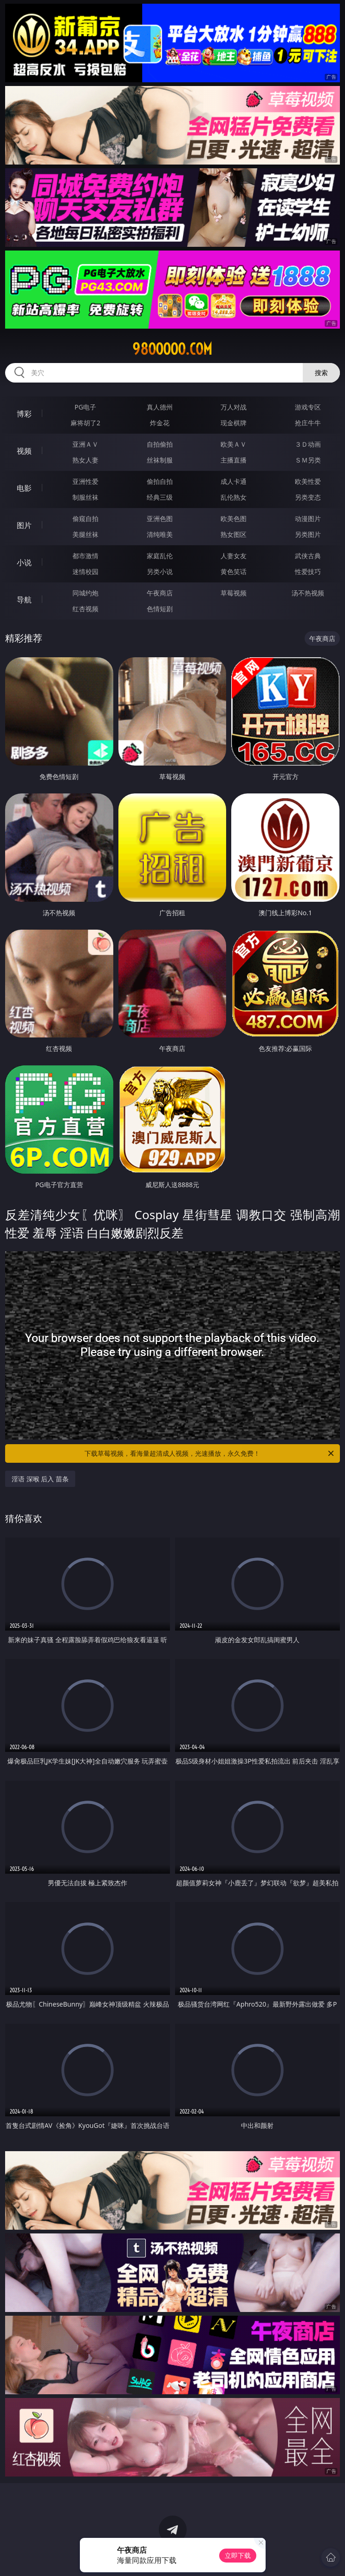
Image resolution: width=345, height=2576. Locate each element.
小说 (24, 562)
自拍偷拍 (160, 444)
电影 (24, 488)
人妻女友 (234, 555)
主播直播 (234, 460)
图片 (24, 525)
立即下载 (238, 2555)
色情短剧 (160, 608)
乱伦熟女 (234, 497)
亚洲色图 (160, 518)
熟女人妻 (85, 460)
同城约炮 (85, 592)
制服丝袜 (85, 497)
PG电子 (86, 407)
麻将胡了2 (85, 422)
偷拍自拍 (160, 481)
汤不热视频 (308, 592)
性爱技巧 (308, 571)
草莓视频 (234, 592)
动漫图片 (308, 518)
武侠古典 (308, 555)
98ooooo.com (172, 349)
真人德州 (160, 407)
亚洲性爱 (85, 481)
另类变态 (308, 497)
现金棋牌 (234, 422)
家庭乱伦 (160, 555)
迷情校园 (85, 571)
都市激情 (85, 555)
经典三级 (160, 497)
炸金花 (159, 422)
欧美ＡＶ (234, 444)
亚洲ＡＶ (85, 444)
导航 (24, 599)
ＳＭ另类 (308, 460)
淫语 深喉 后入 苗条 (40, 1478)
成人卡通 (234, 481)
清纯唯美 (160, 534)
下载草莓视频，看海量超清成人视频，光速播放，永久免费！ (210, 1453)
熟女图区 (234, 534)
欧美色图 (234, 518)
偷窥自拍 (85, 518)
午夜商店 (160, 592)
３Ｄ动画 (308, 444)
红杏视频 (85, 608)
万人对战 (234, 407)
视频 (24, 451)
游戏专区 (308, 407)
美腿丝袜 (85, 534)
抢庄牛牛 (308, 422)
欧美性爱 (308, 481)
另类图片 (308, 534)
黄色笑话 (234, 571)
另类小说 (160, 571)
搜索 (321, 372)
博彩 (24, 414)
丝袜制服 (160, 460)
